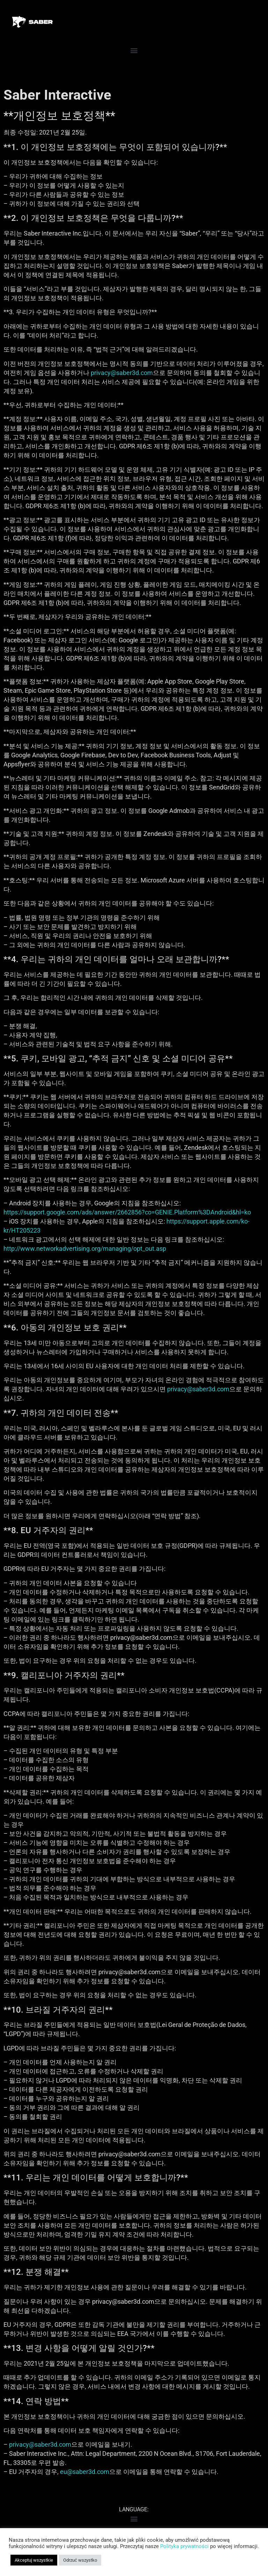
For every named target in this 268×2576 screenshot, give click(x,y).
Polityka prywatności (184, 2546)
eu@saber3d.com (84, 2487)
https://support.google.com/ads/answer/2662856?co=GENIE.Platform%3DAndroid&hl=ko (127, 1228)
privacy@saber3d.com (122, 388)
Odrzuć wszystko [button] (80, 2560)
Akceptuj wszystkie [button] (34, 2560)
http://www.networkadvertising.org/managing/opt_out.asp (84, 1264)
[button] (134, 66)
